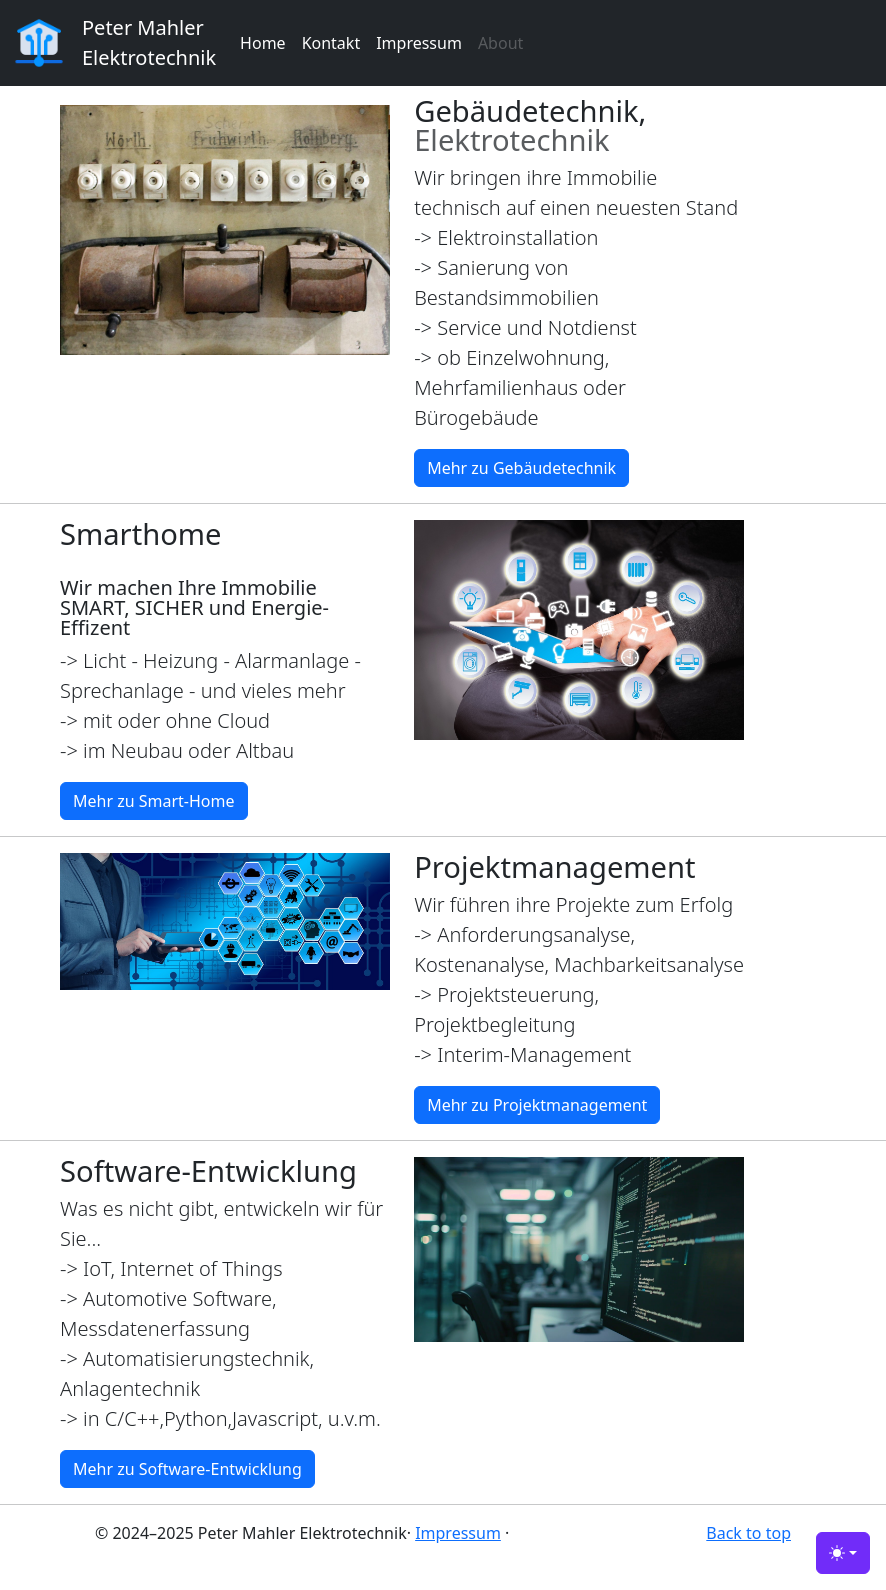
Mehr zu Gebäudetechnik (521, 468)
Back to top (748, 1533)
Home (263, 43)
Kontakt (331, 43)
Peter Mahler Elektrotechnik (149, 42)
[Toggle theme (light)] (843, 1553)
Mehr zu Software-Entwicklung (187, 1469)
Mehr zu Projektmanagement (537, 1105)
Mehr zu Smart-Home (154, 801)
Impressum (419, 43)
